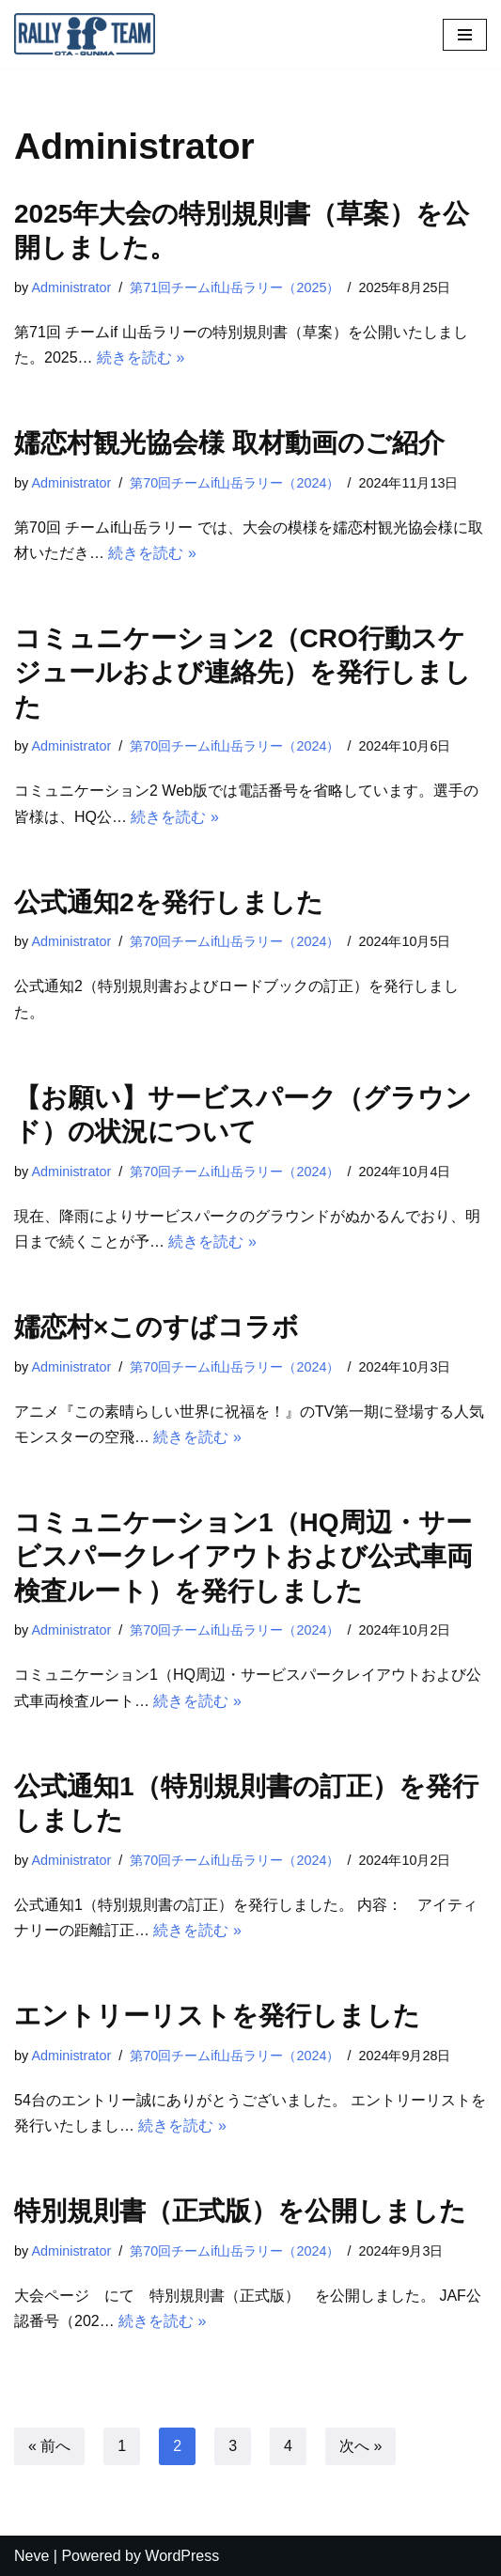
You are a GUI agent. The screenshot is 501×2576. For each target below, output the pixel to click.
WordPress (182, 2556)
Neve (31, 2556)
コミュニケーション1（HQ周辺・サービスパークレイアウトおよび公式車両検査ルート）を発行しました (243, 1557)
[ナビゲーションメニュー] (465, 35)
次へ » (360, 2446)
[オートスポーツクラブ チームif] (89, 34)
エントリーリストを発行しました (217, 2015)
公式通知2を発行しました (168, 902)
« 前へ (49, 2446)
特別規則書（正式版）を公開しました (240, 2211)
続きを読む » (140, 357)
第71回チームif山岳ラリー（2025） (234, 287)
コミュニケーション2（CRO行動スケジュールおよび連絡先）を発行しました (242, 673)
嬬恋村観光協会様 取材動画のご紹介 (229, 443)
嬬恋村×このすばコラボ (156, 1327)
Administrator (71, 287)
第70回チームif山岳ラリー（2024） (234, 482)
